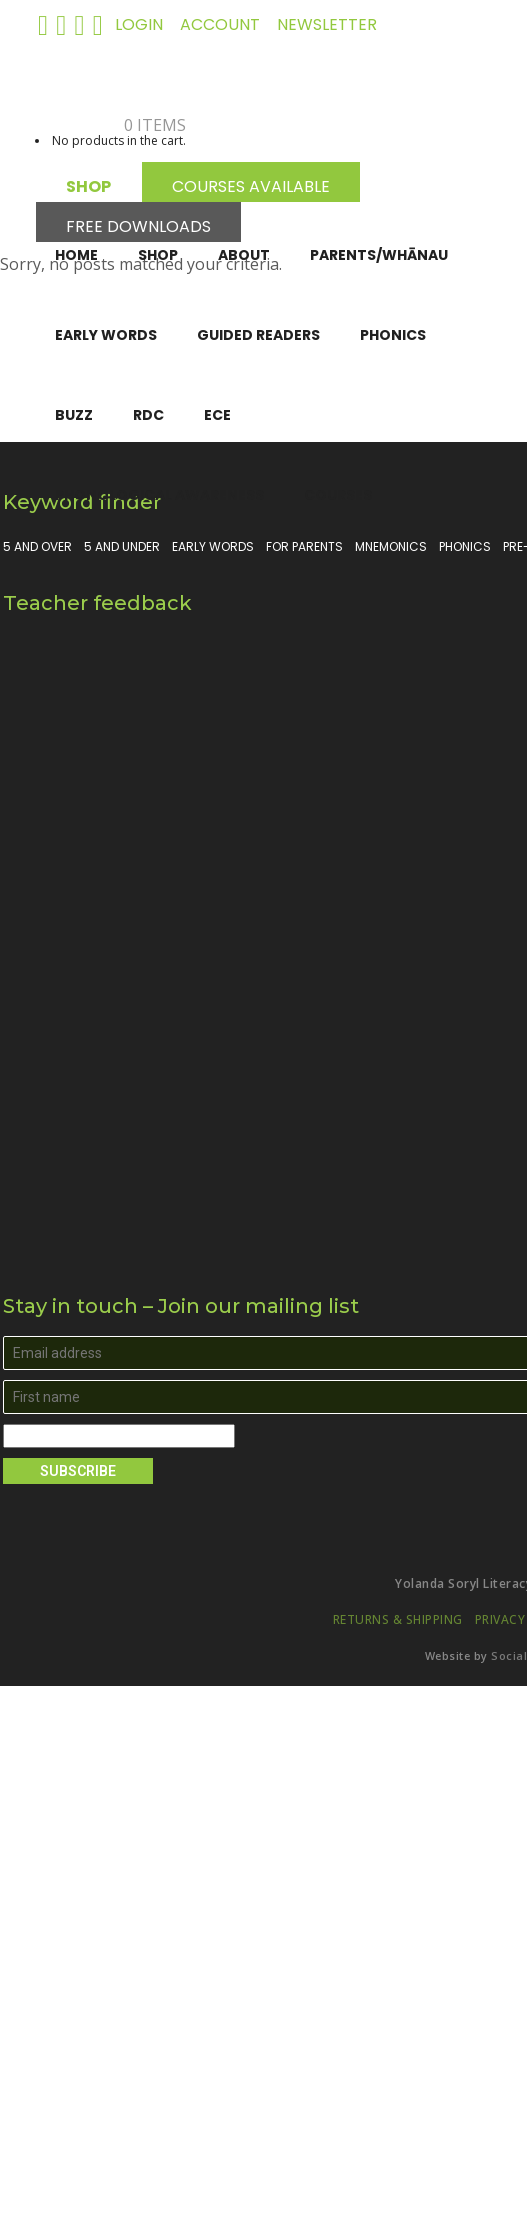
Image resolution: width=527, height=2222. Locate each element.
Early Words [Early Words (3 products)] (213, 547)
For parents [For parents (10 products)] (304, 547)
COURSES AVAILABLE (251, 183)
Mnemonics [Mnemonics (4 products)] (391, 547)
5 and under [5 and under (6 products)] (122, 547)
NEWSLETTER (327, 24)
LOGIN (139, 24)
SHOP (88, 183)
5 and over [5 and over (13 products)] (37, 547)
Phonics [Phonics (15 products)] (465, 547)
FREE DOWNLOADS (138, 223)
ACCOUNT (220, 24)
